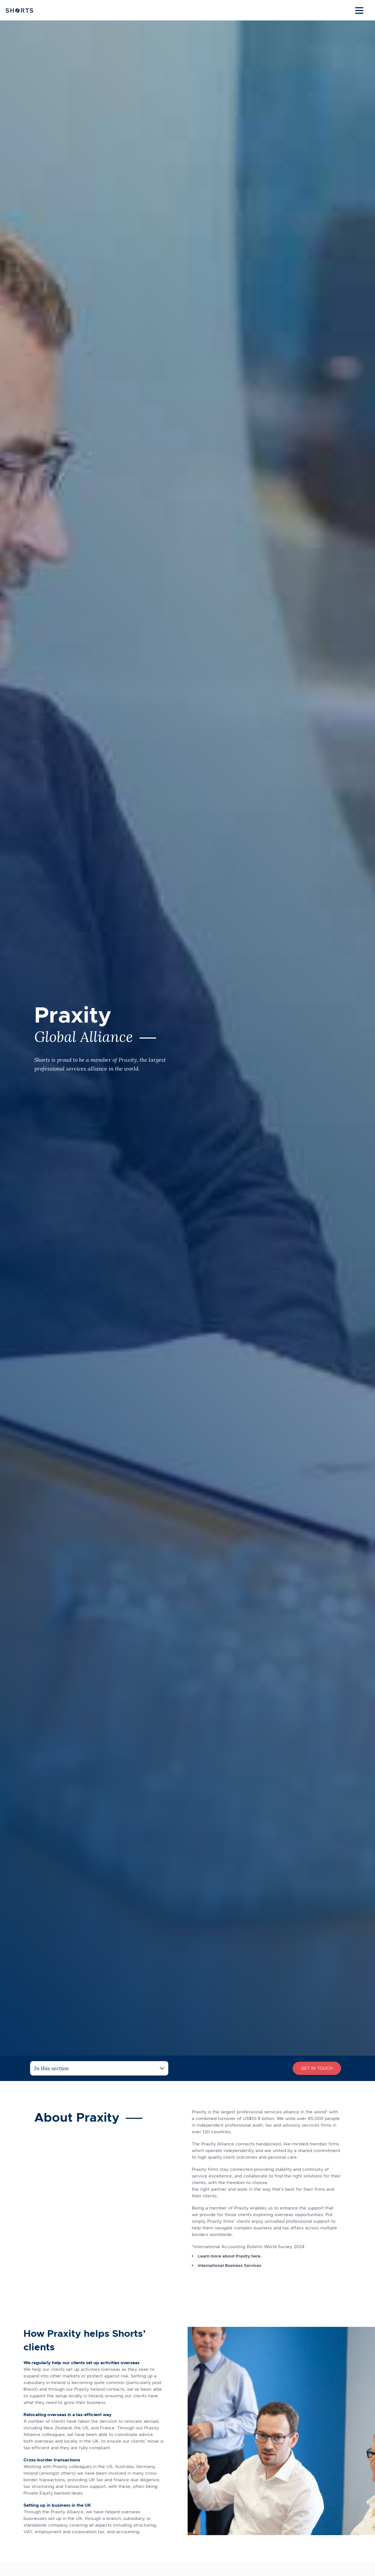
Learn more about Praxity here (231, 2256)
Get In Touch (317, 2068)
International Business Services (231, 2265)
